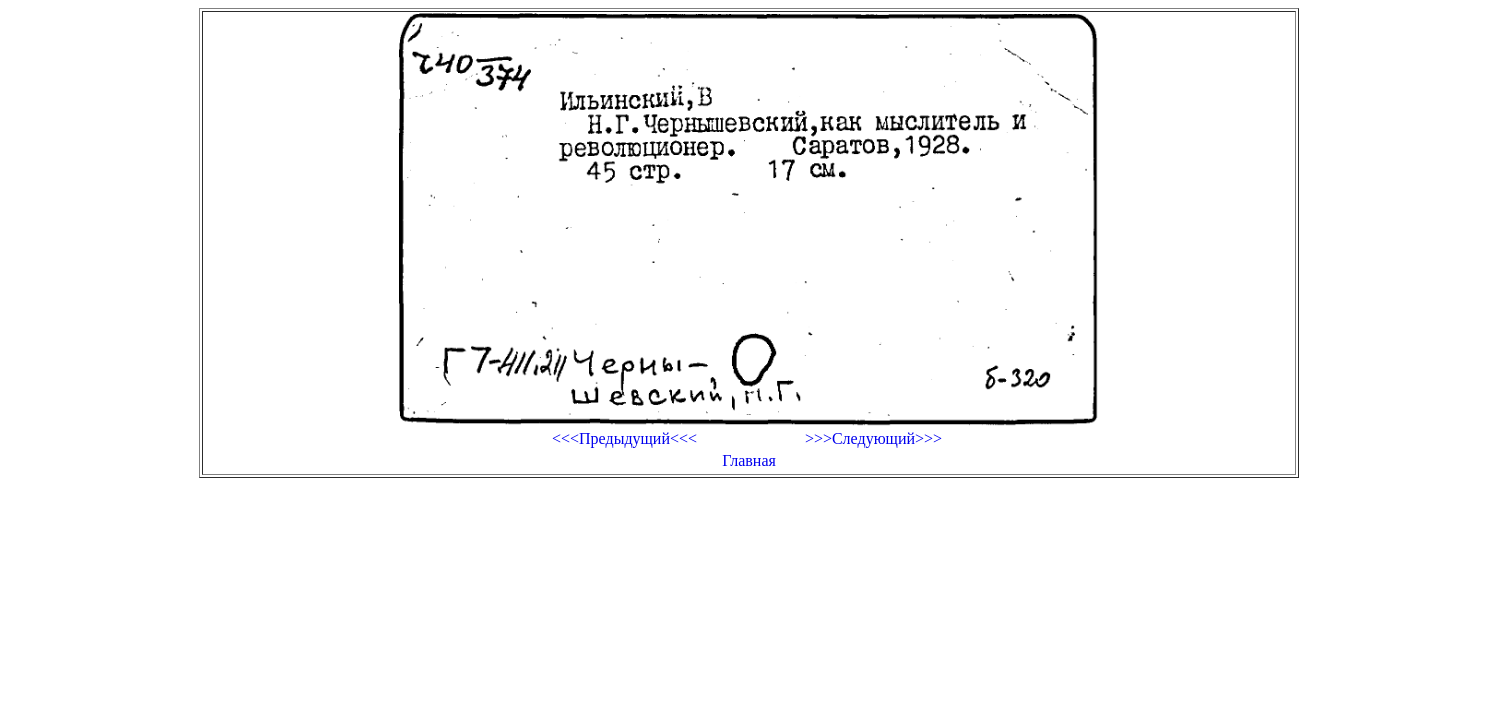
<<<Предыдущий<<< (624, 438)
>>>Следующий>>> (873, 438)
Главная (749, 460)
